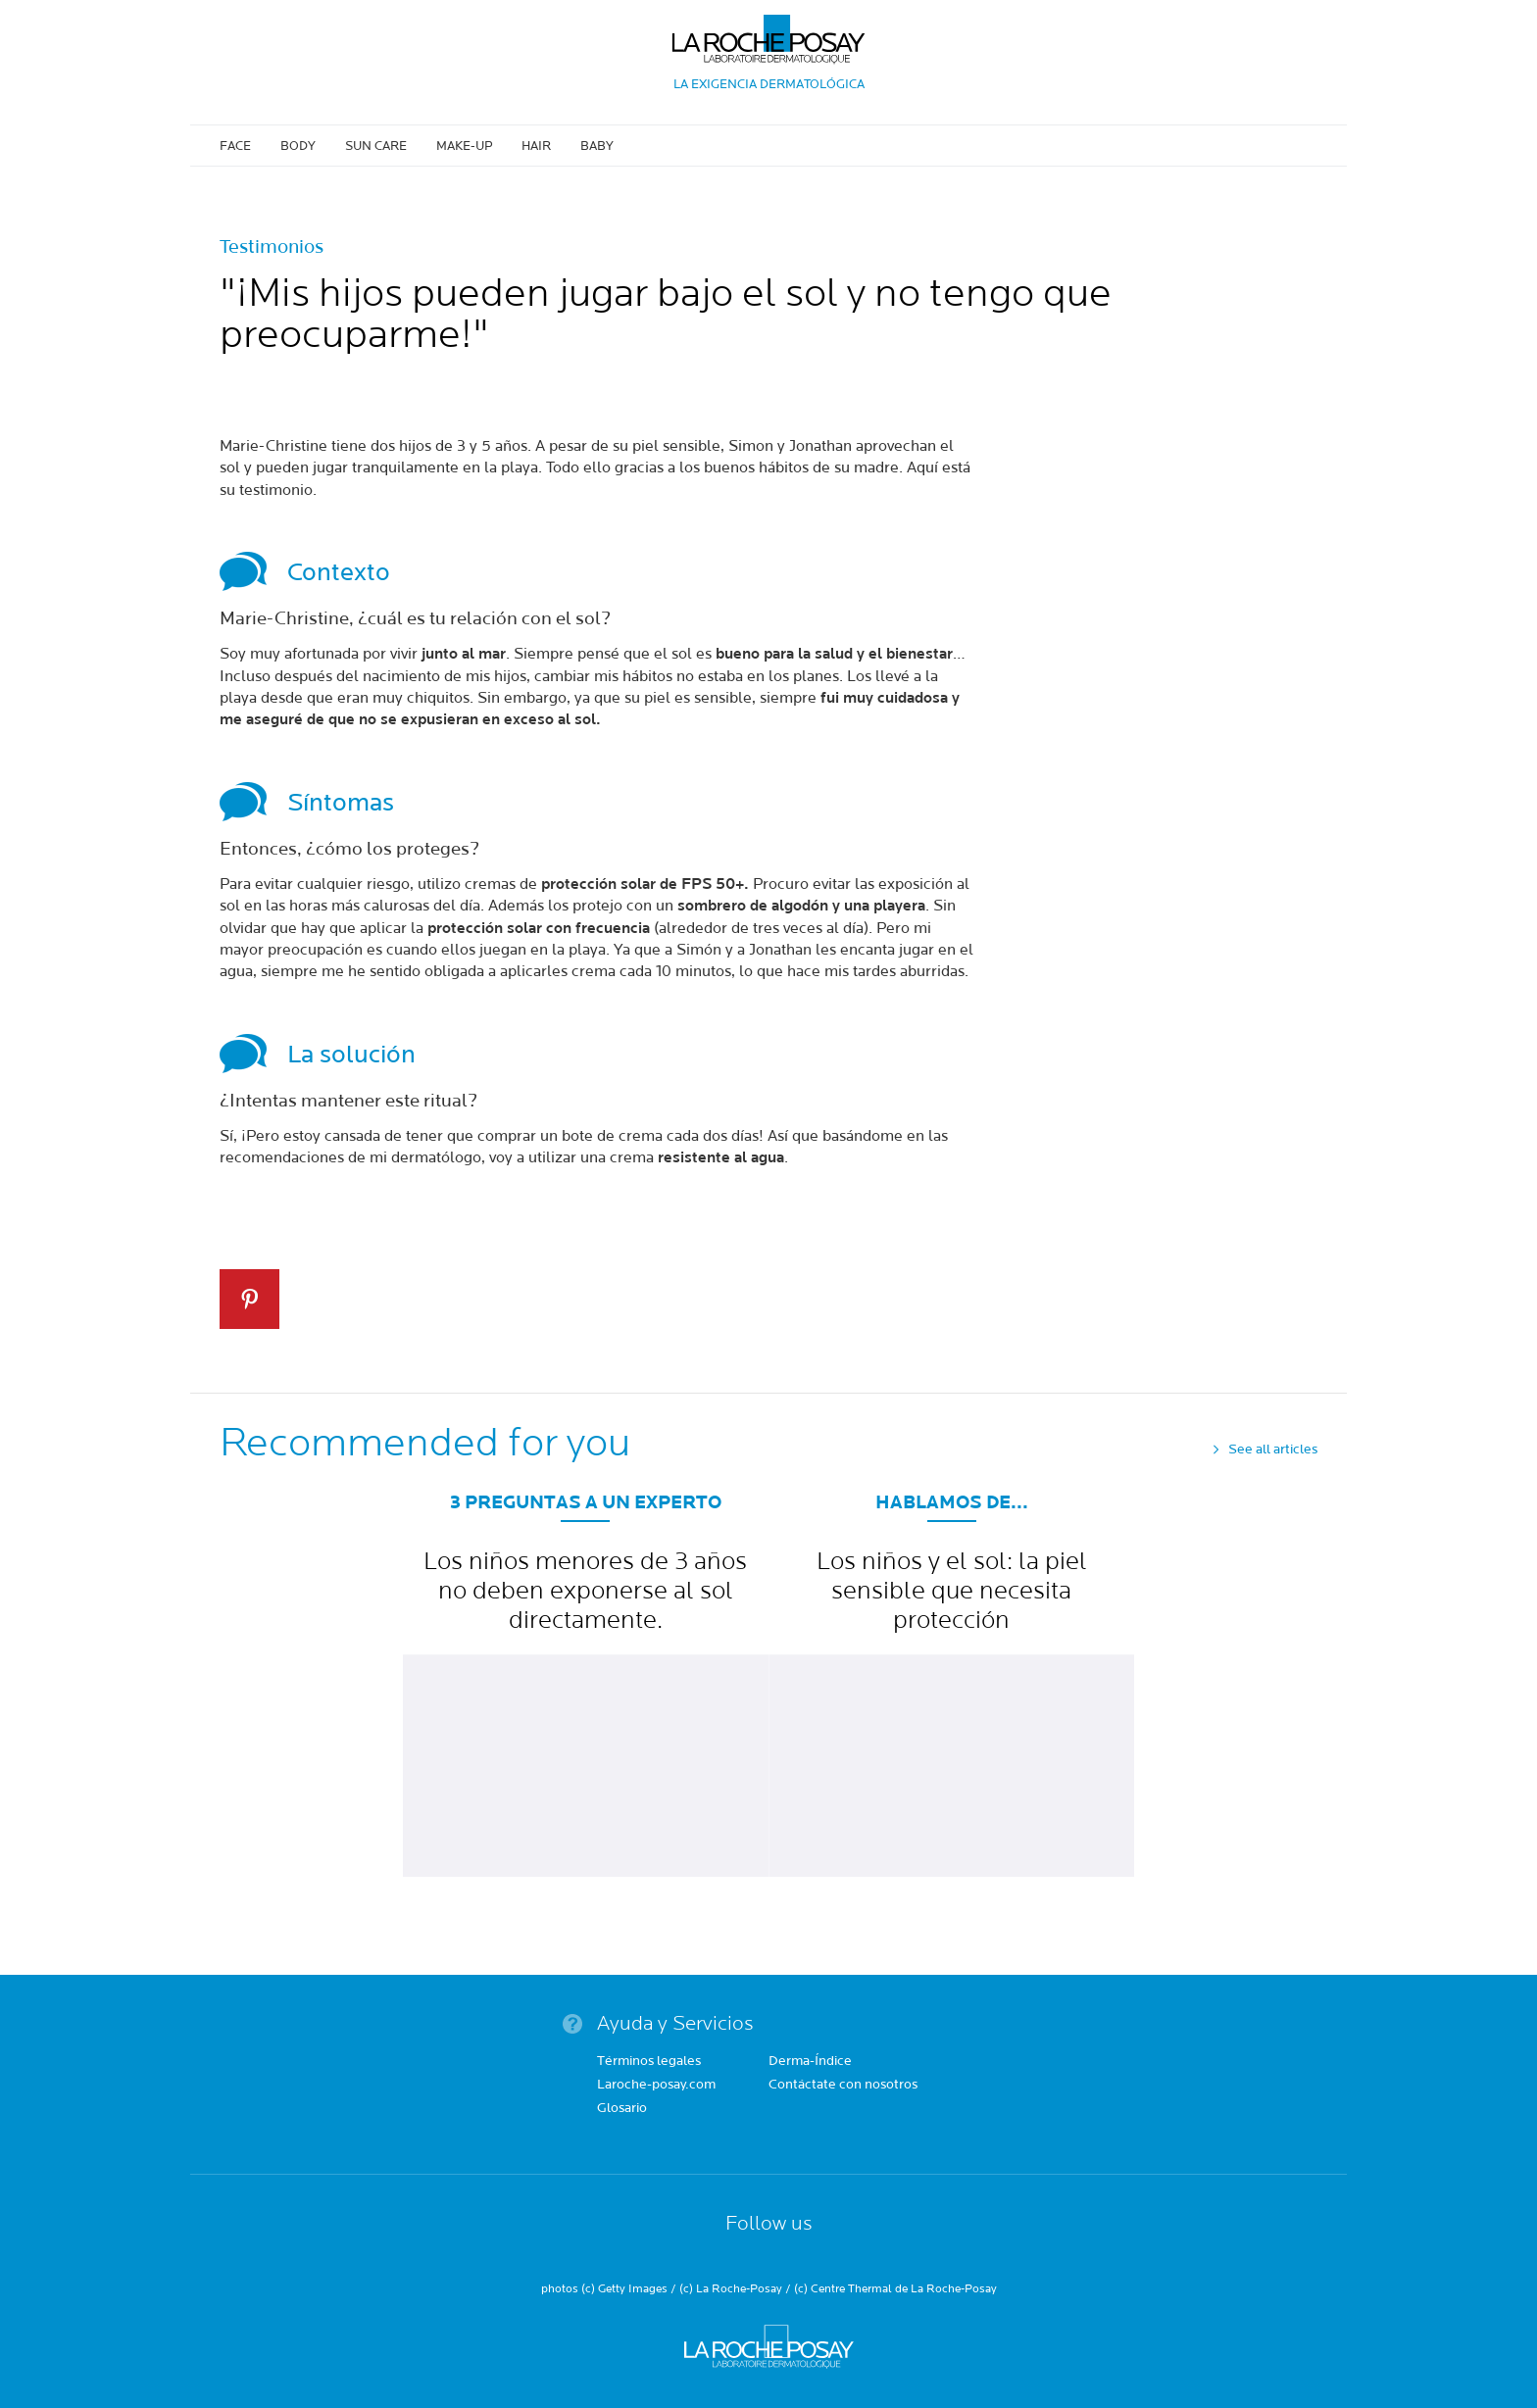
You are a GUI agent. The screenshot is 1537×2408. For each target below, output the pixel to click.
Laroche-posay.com (656, 2085)
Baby (597, 146)
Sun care (376, 146)
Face (235, 146)
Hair (536, 146)
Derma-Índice (810, 2062)
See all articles (1272, 1449)
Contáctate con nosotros (842, 2085)
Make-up (464, 146)
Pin (249, 1299)
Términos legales (649, 2062)
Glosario (622, 2109)
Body (298, 146)
